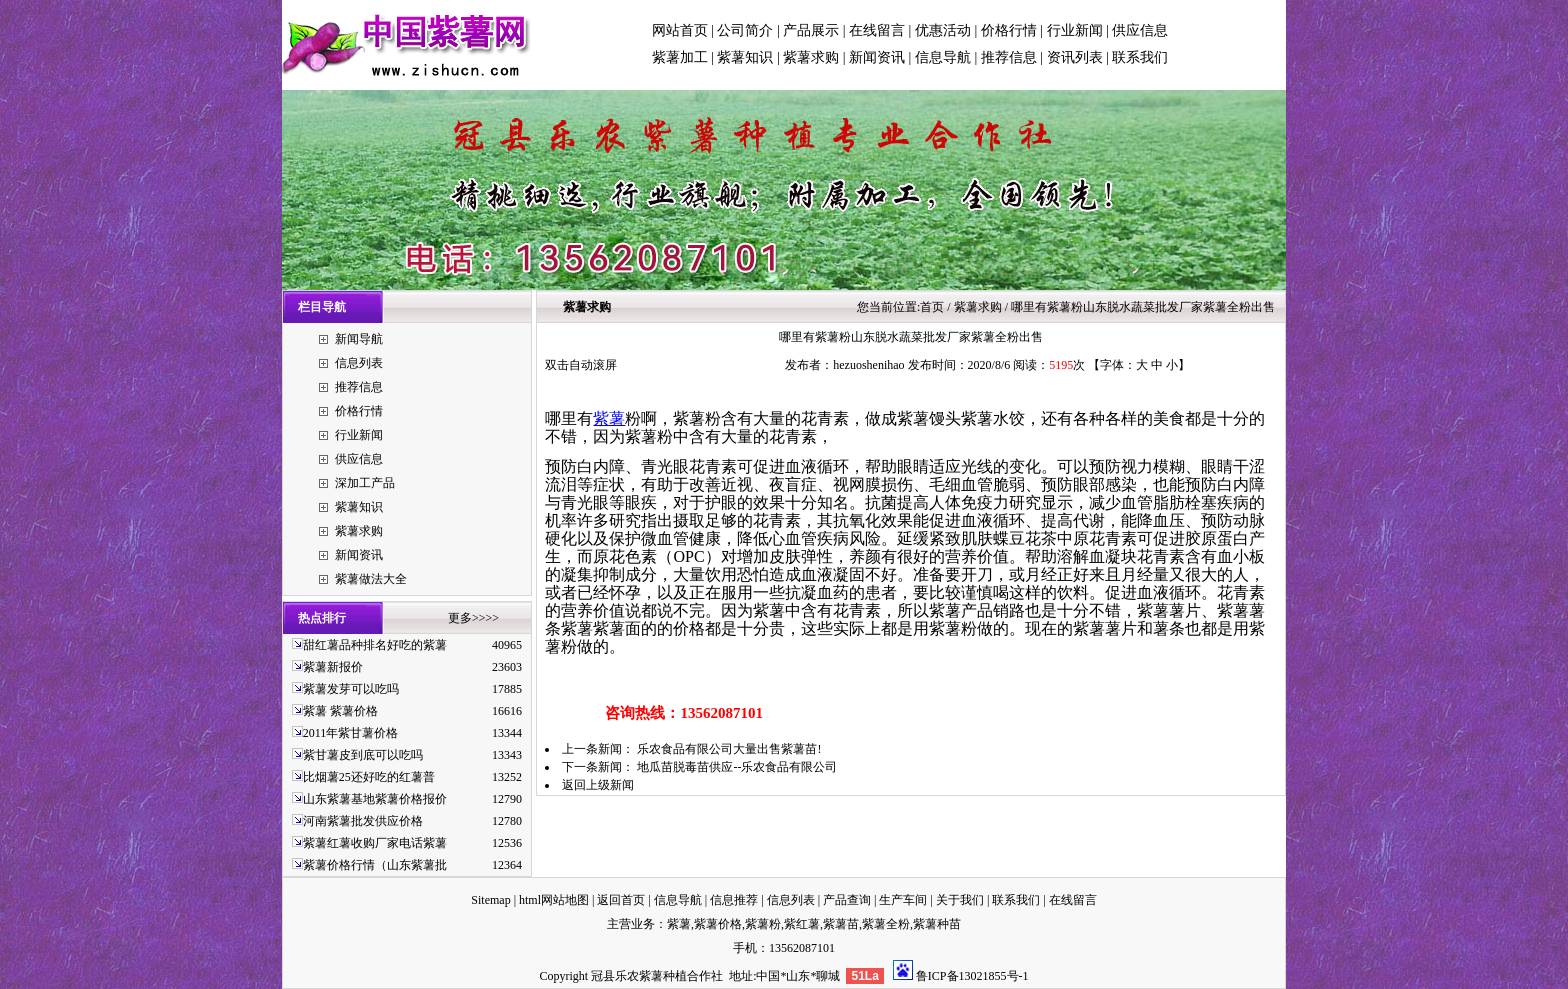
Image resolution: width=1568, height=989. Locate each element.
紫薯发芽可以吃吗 (351, 689)
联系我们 (1140, 57)
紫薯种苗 (937, 924)
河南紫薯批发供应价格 (363, 821)
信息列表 (359, 363)
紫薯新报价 (333, 667)
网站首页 (680, 30)
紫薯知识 (745, 57)
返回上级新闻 (598, 785)
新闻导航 (359, 339)
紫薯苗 (841, 924)
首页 (932, 307)
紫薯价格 (718, 924)
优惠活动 (943, 30)
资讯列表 (1075, 57)
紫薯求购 (811, 57)
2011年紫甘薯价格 (351, 733)
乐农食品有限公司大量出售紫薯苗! (729, 749)
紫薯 (609, 418)
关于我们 (960, 900)
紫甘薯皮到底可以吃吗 (363, 755)
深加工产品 (365, 483)
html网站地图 (554, 900)
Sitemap (490, 900)
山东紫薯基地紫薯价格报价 (375, 799)
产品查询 (847, 900)
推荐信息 (1009, 57)
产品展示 (811, 30)
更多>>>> (473, 618)
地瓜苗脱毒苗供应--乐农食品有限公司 (737, 767)
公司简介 (745, 30)
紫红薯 (802, 924)
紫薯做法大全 (371, 579)
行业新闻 (1075, 30)
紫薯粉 (763, 924)
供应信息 (1140, 30)
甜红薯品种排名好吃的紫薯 (375, 645)
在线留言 (877, 30)
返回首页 (621, 900)
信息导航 (943, 57)
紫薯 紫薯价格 (340, 711)
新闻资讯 (877, 57)
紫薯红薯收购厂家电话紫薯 (375, 843)
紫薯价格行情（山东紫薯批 (375, 865)
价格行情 (1009, 30)
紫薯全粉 (886, 924)
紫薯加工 (680, 57)
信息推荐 (734, 900)
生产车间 (903, 900)
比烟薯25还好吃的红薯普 (369, 777)
